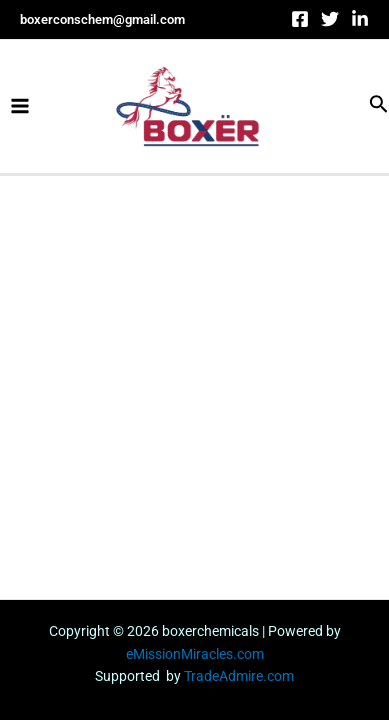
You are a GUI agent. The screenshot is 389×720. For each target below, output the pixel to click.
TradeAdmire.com (239, 676)
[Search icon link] (379, 106)
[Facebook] (300, 19)
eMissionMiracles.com (195, 654)
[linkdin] (360, 19)
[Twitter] (330, 19)
